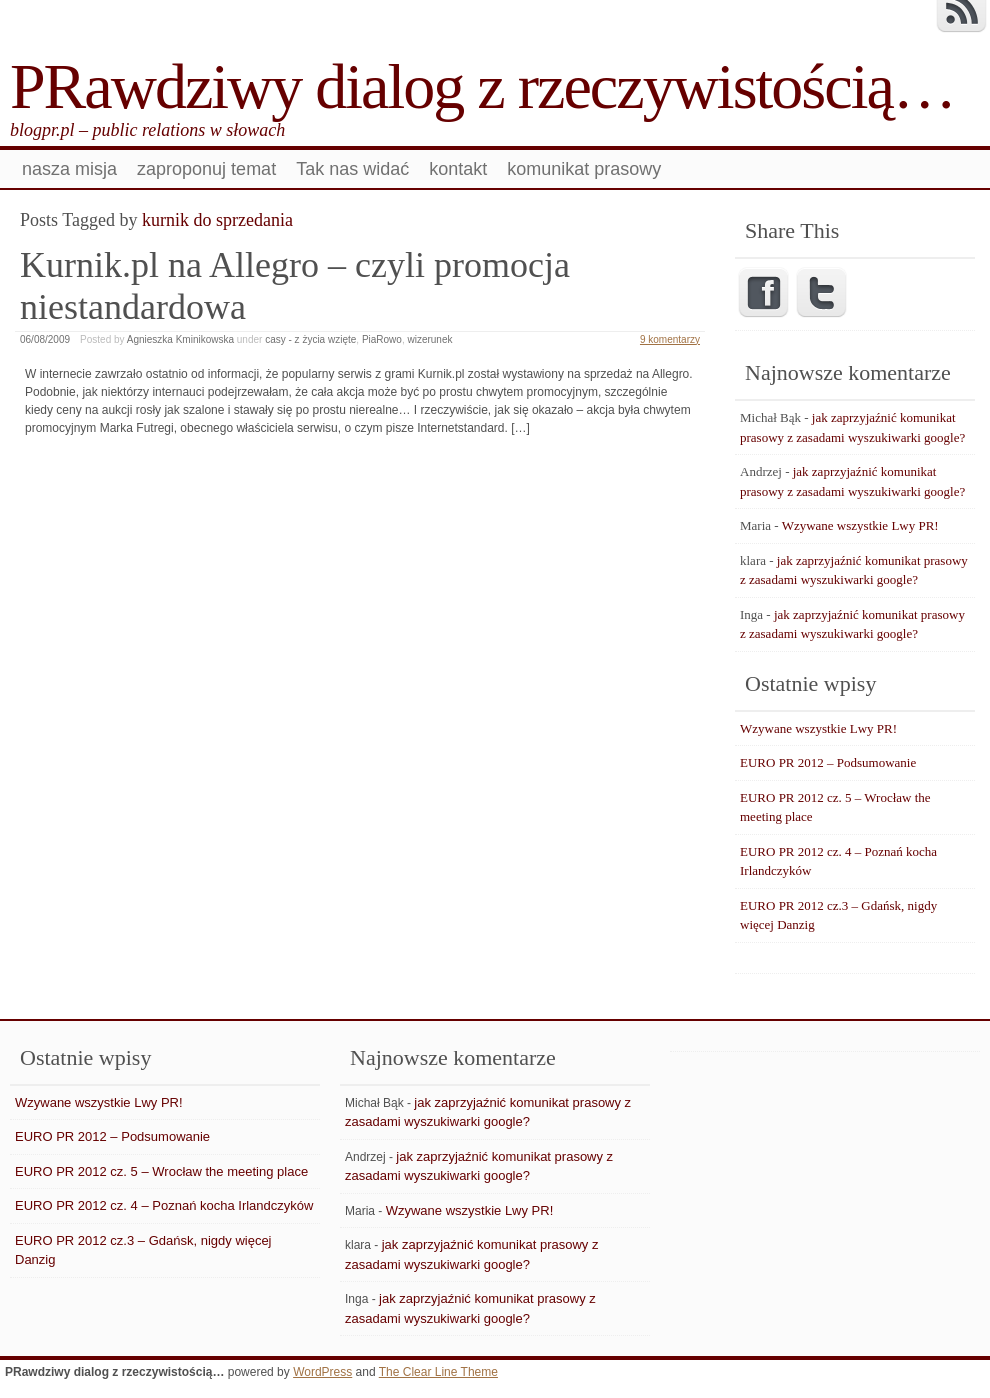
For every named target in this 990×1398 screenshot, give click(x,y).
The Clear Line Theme (438, 1372)
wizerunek (429, 339)
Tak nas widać (352, 169)
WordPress (322, 1372)
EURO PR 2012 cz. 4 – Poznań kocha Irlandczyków (164, 1205)
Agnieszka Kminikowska (180, 339)
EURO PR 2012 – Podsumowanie (828, 762)
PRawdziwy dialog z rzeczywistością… (482, 86)
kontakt (458, 169)
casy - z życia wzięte (310, 339)
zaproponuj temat (206, 169)
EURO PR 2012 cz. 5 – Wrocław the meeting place (161, 1171)
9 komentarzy (670, 339)
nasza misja (69, 169)
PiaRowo (382, 339)
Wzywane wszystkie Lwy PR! (860, 525)
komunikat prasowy (584, 169)
